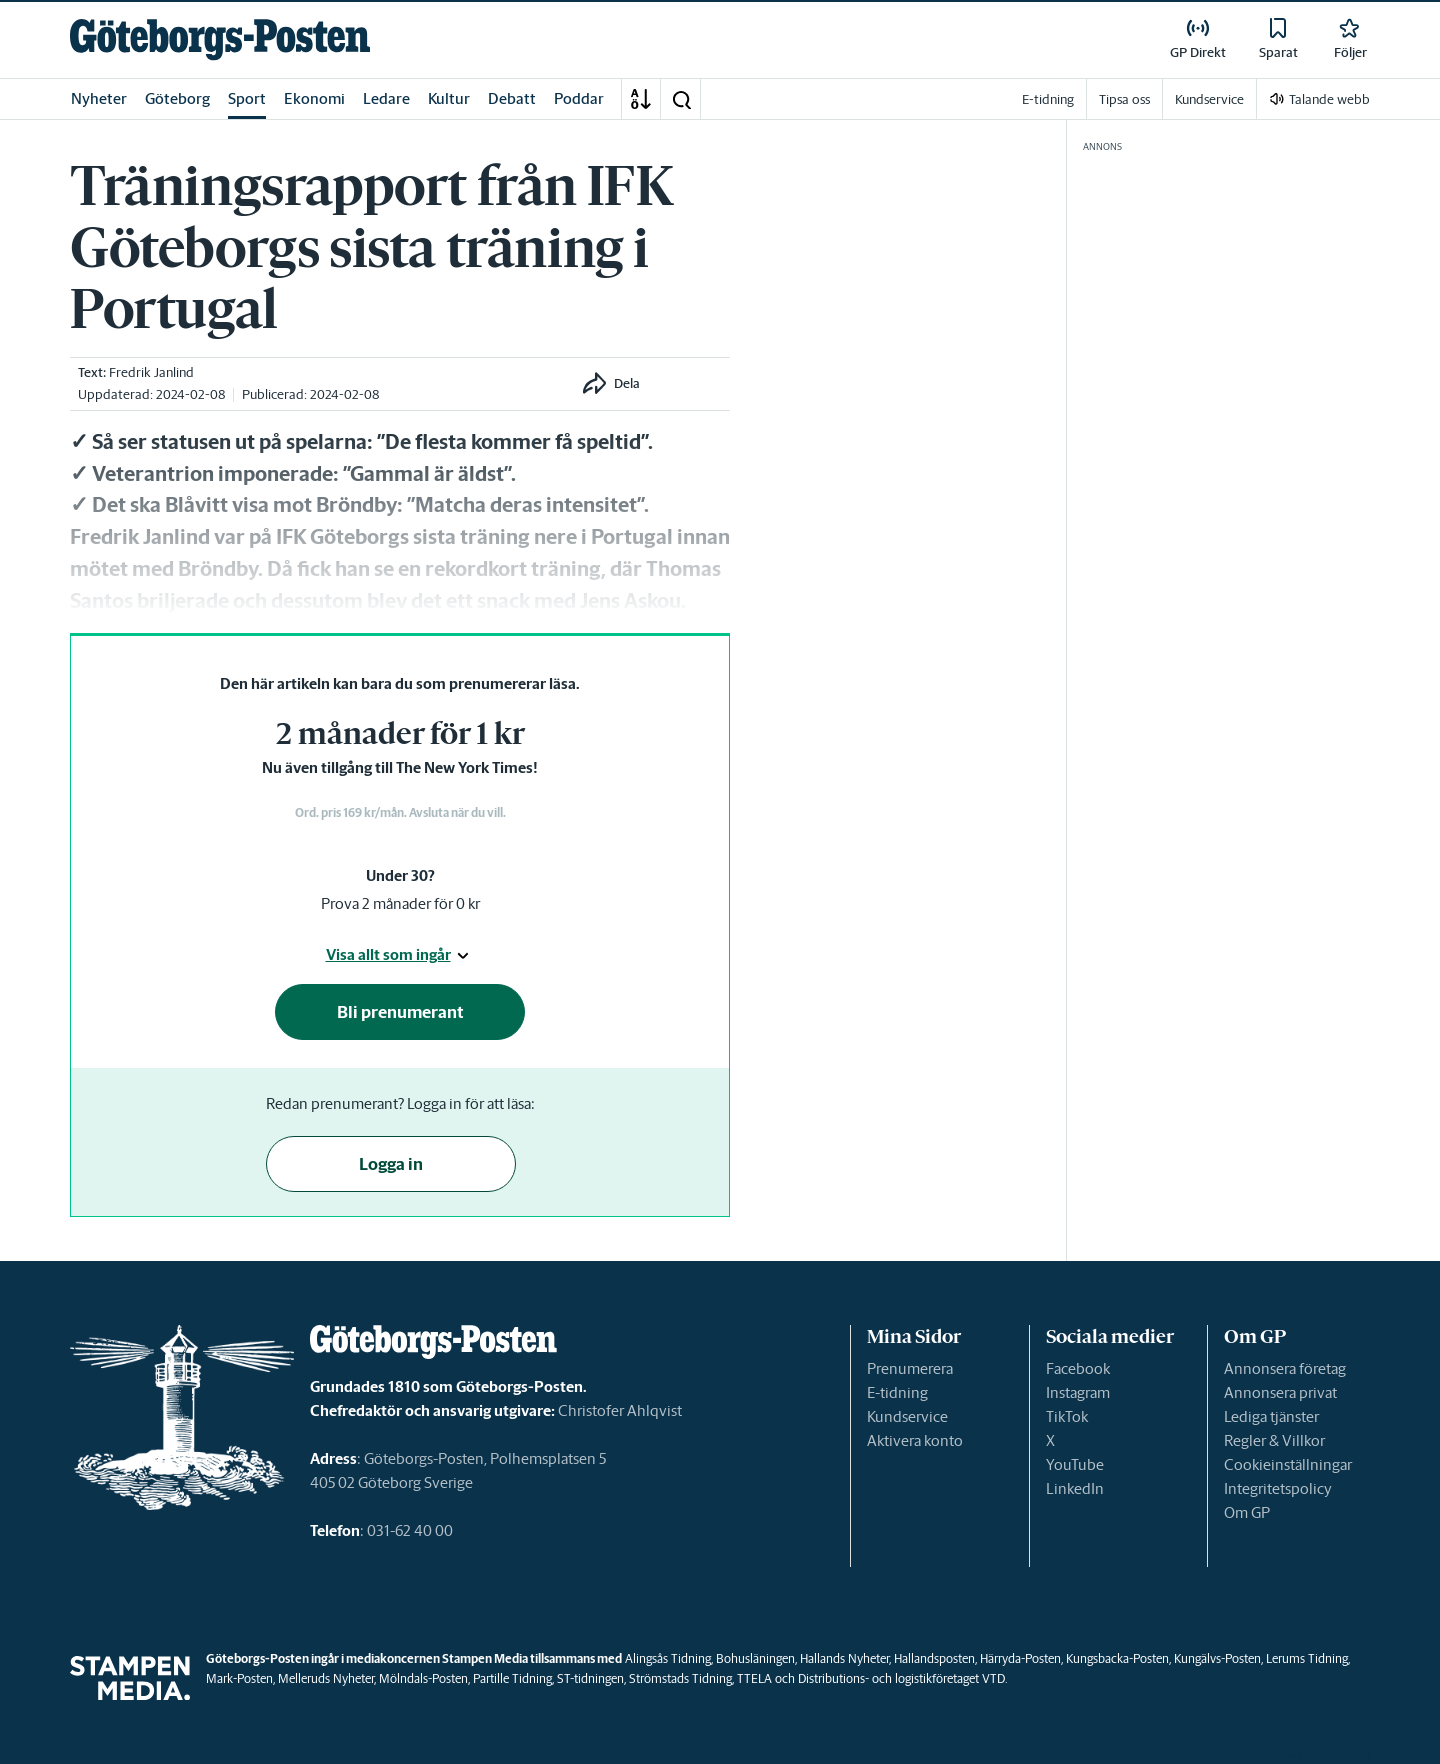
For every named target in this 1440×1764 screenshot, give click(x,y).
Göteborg (177, 98)
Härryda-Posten (1020, 1658)
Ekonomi (314, 98)
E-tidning (897, 1392)
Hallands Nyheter (844, 1658)
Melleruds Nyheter (326, 1678)
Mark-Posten (239, 1678)
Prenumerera (910, 1368)
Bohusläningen (755, 1658)
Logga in (391, 1164)
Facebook (1078, 1368)
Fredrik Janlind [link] (151, 372)
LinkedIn (1075, 1488)
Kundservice (907, 1416)
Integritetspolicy (1278, 1488)
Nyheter (99, 98)
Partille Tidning (512, 1678)
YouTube (1075, 1464)
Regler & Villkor (1274, 1440)
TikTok (1067, 1416)
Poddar (579, 98)
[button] (681, 99)
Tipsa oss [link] (1124, 99)
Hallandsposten (934, 1658)
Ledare (386, 98)
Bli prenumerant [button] (400, 1012)
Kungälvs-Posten (1217, 1658)
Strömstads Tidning (680, 1678)
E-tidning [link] (1048, 99)
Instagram (1078, 1392)
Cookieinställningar (1288, 1464)
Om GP (1247, 1512)
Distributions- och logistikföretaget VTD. (902, 1678)
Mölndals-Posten (423, 1678)
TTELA (754, 1678)
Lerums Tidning (1307, 1658)
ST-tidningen (590, 1678)
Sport (247, 98)
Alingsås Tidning (668, 1658)
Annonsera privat (1280, 1392)
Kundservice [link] (1209, 99)
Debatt (512, 98)
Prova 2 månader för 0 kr (400, 903)
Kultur (449, 98)
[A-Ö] (641, 99)
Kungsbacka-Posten (1117, 1658)
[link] (220, 39)
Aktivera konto (915, 1440)
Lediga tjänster (1271, 1416)
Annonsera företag (1285, 1368)
